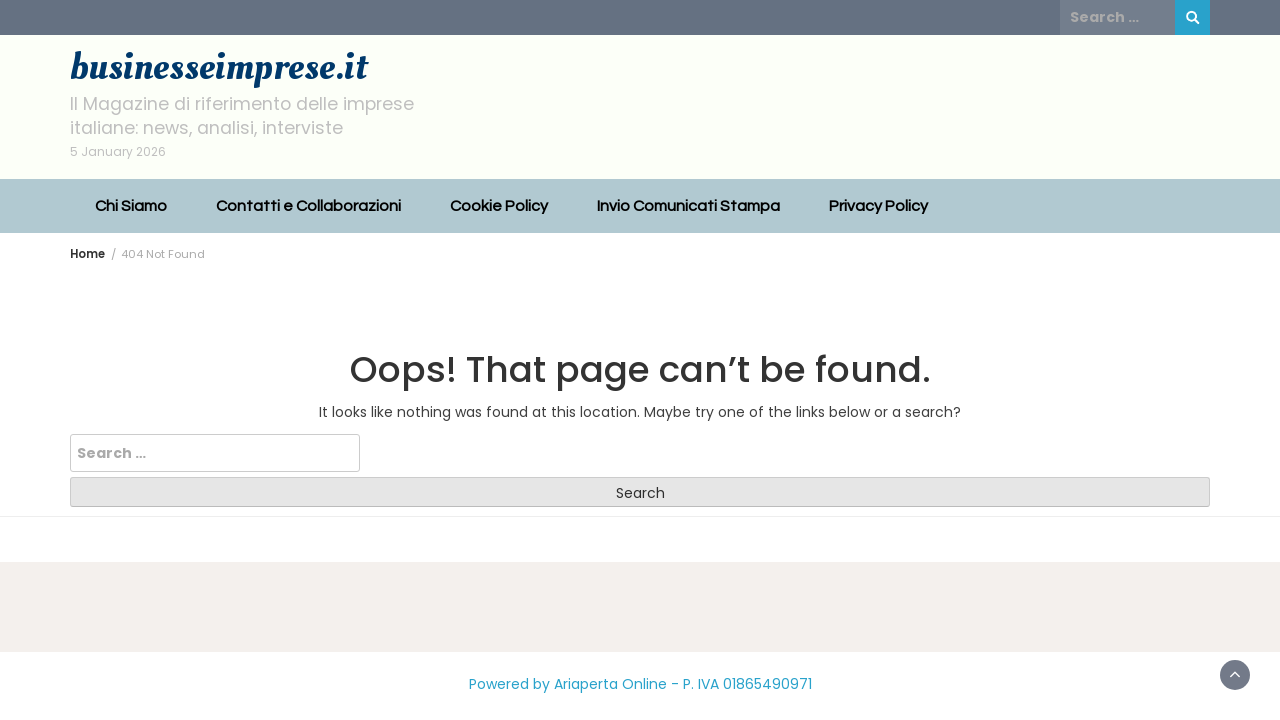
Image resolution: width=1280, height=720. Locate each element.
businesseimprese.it (218, 67)
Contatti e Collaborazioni (308, 206)
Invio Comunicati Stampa (688, 206)
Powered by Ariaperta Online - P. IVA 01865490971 (640, 684)
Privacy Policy (878, 206)
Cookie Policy (499, 206)
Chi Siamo (131, 206)
